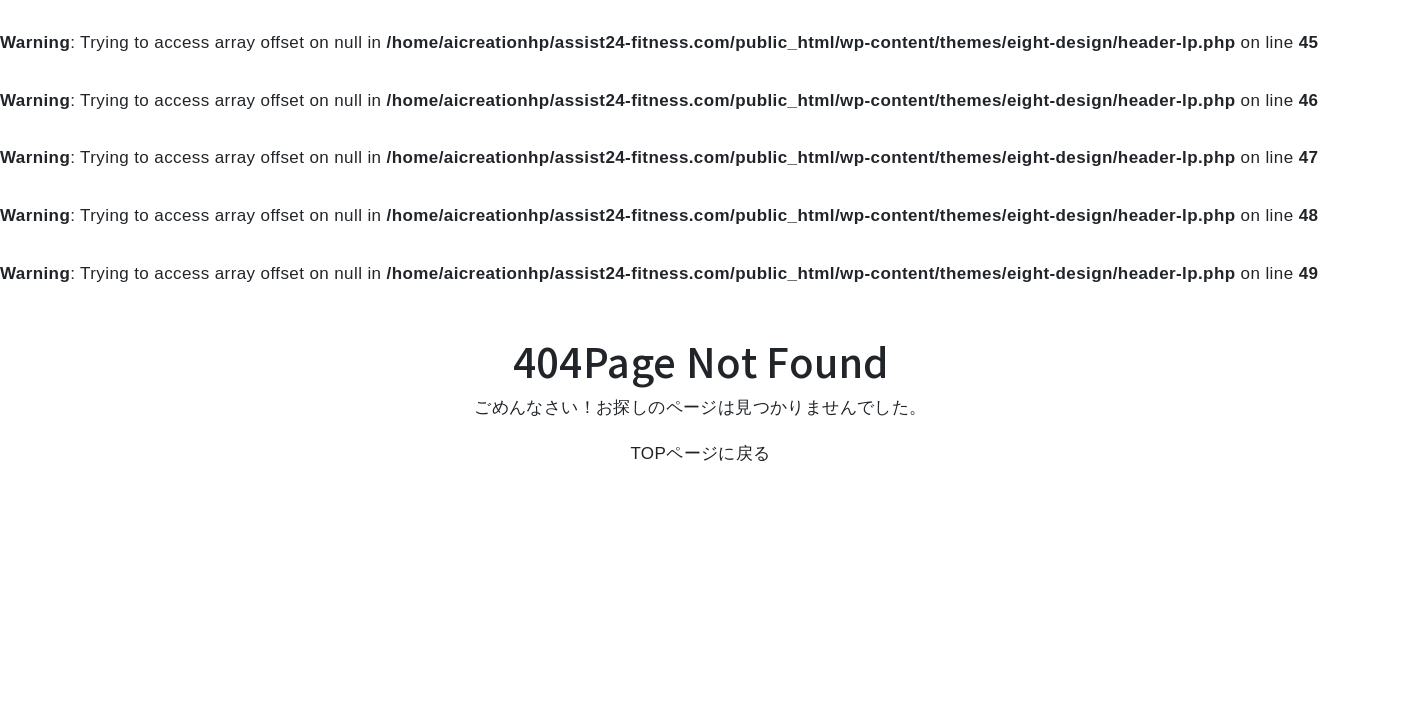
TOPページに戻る (700, 453)
